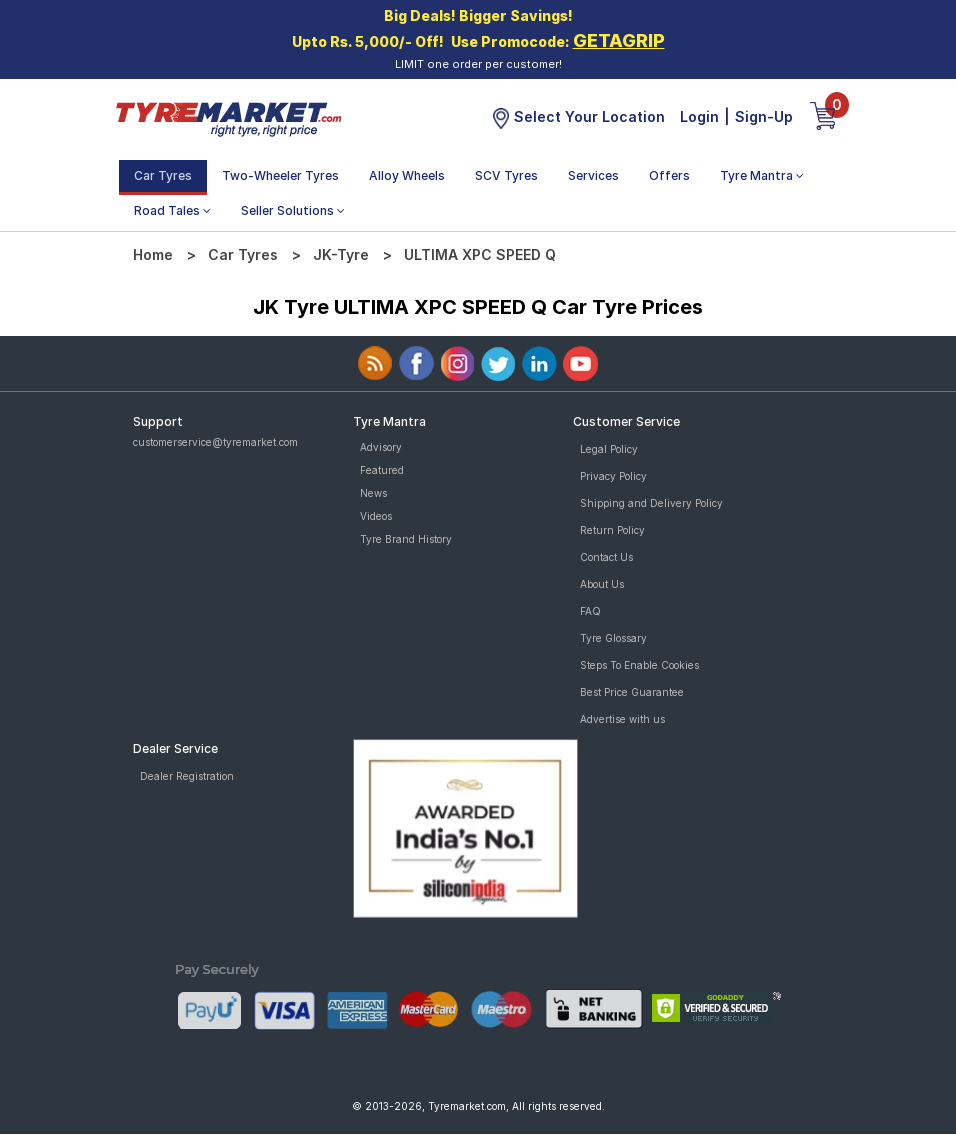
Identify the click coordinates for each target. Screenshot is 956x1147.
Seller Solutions (293, 210)
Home (153, 254)
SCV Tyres (506, 175)
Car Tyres (163, 175)
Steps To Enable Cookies (639, 665)
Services (593, 175)
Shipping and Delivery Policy (651, 503)
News (373, 493)
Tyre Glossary (613, 638)
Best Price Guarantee (632, 692)
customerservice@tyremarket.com (215, 442)
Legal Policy (609, 449)
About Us (602, 584)
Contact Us (606, 557)
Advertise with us (622, 719)
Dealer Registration (187, 776)
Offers (669, 175)
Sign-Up (764, 116)
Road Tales (172, 210)
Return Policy (612, 530)
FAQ (590, 611)
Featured (382, 470)
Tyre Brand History (406, 539)
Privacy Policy (613, 476)
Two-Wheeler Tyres (280, 175)
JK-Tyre (341, 254)
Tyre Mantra (762, 175)
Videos (376, 516)
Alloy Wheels (407, 175)
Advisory (381, 447)
